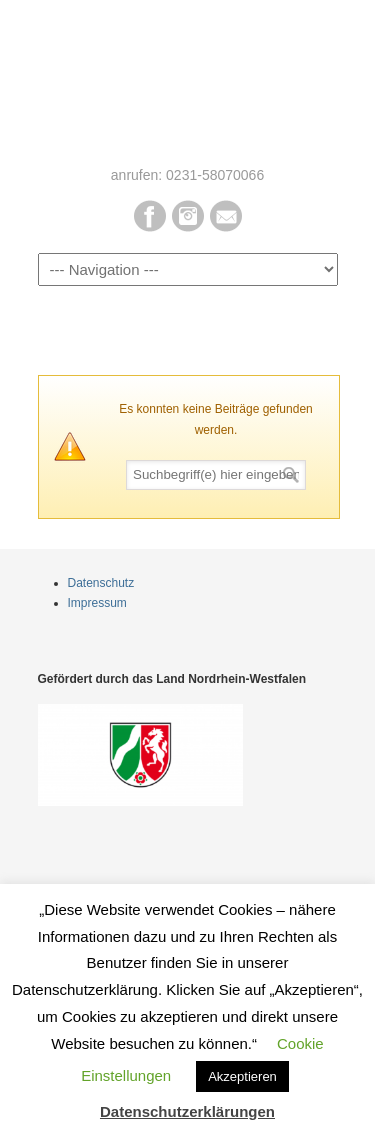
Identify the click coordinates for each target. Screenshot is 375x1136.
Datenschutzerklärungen (187, 1111)
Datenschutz (101, 583)
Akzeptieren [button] (242, 1076)
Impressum (97, 603)
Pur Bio (188, 81)
